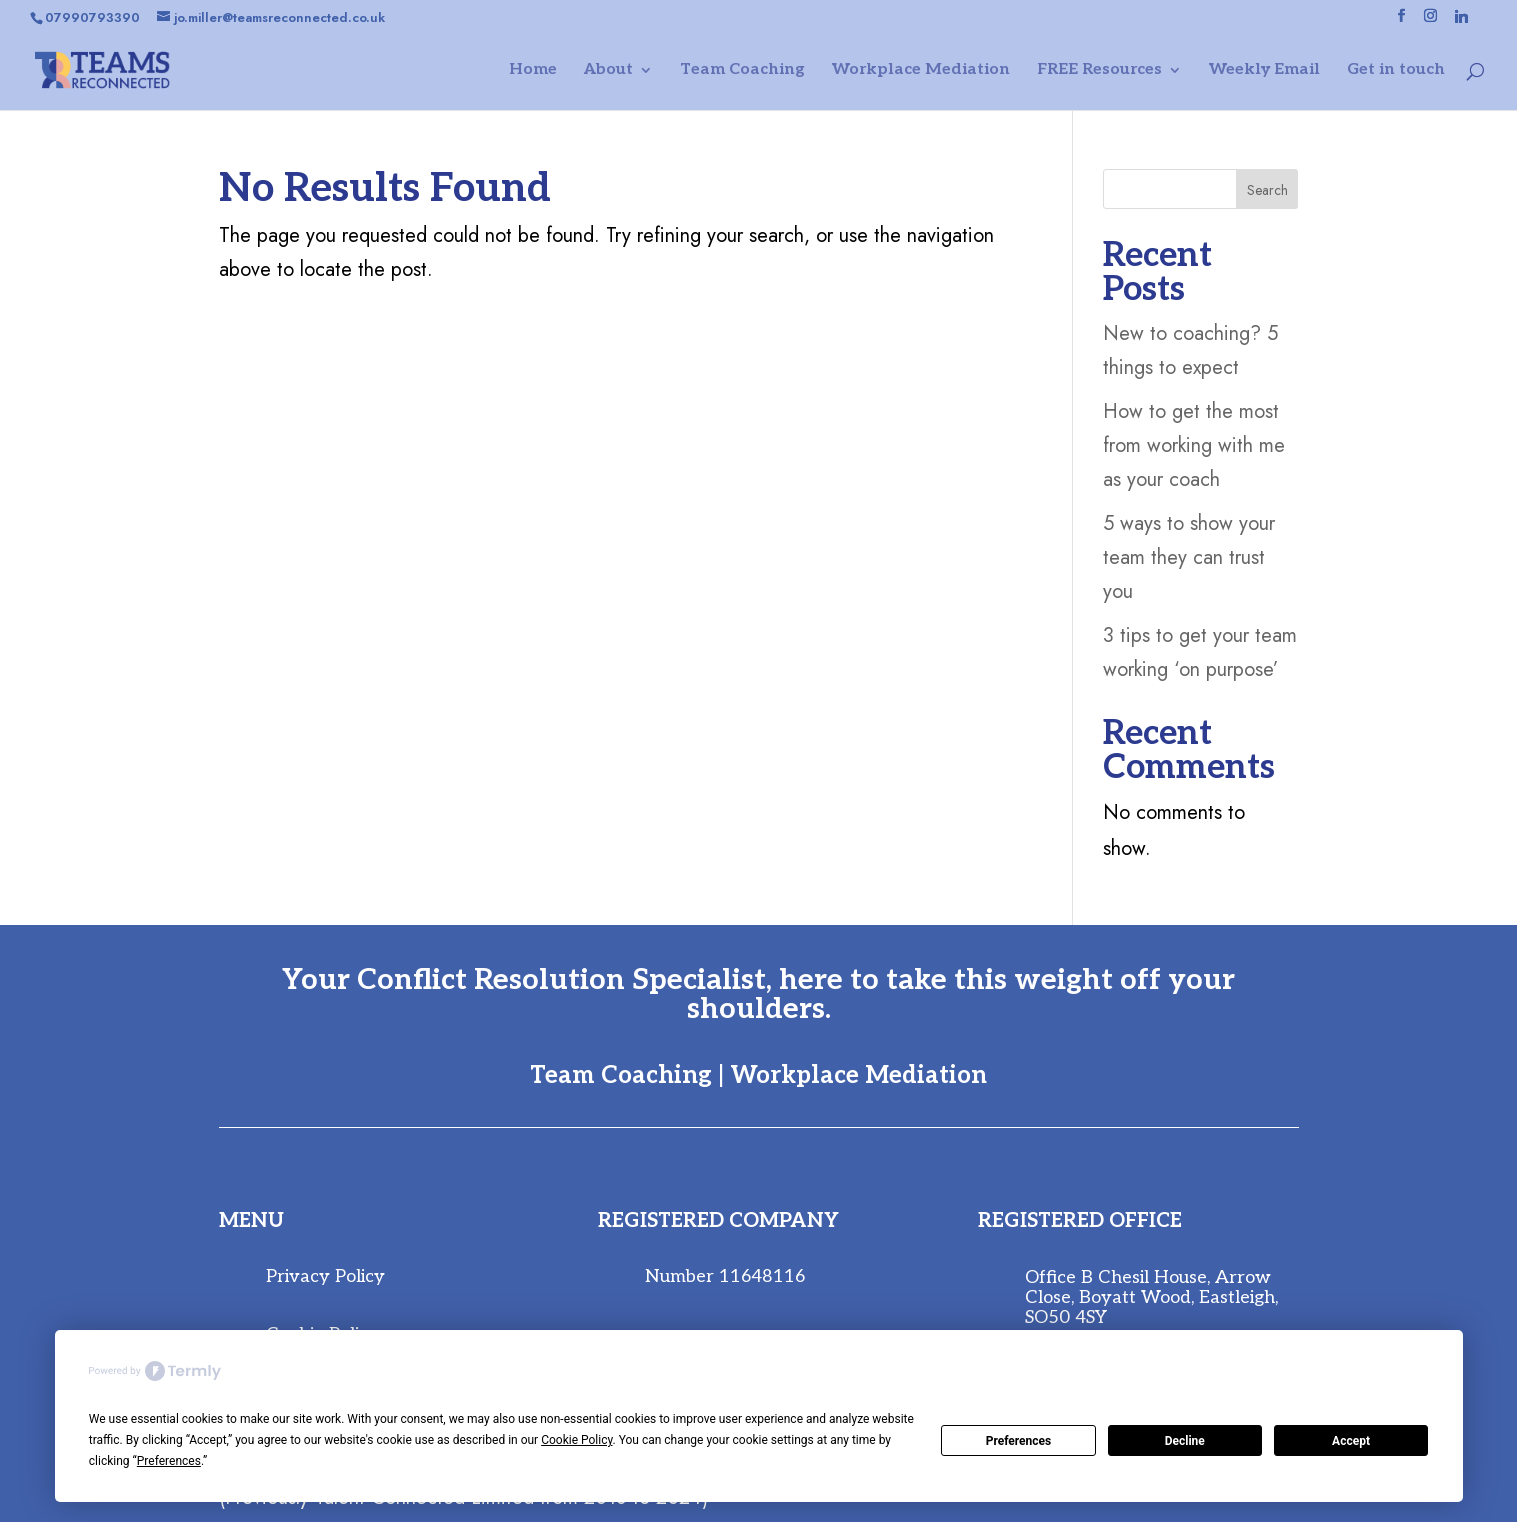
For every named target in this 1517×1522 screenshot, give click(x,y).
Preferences (1019, 1441)
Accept (1351, 1441)
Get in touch (1396, 71)
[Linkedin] (1461, 21)
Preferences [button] (169, 1461)
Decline (1185, 1441)
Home (533, 71)
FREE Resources (1099, 71)
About (608, 71)
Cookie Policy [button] (576, 1440)
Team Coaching (742, 71)
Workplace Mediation (921, 71)
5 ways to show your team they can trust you (1189, 557)
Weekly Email (1264, 71)
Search (1267, 190)
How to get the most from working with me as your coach (1194, 445)
